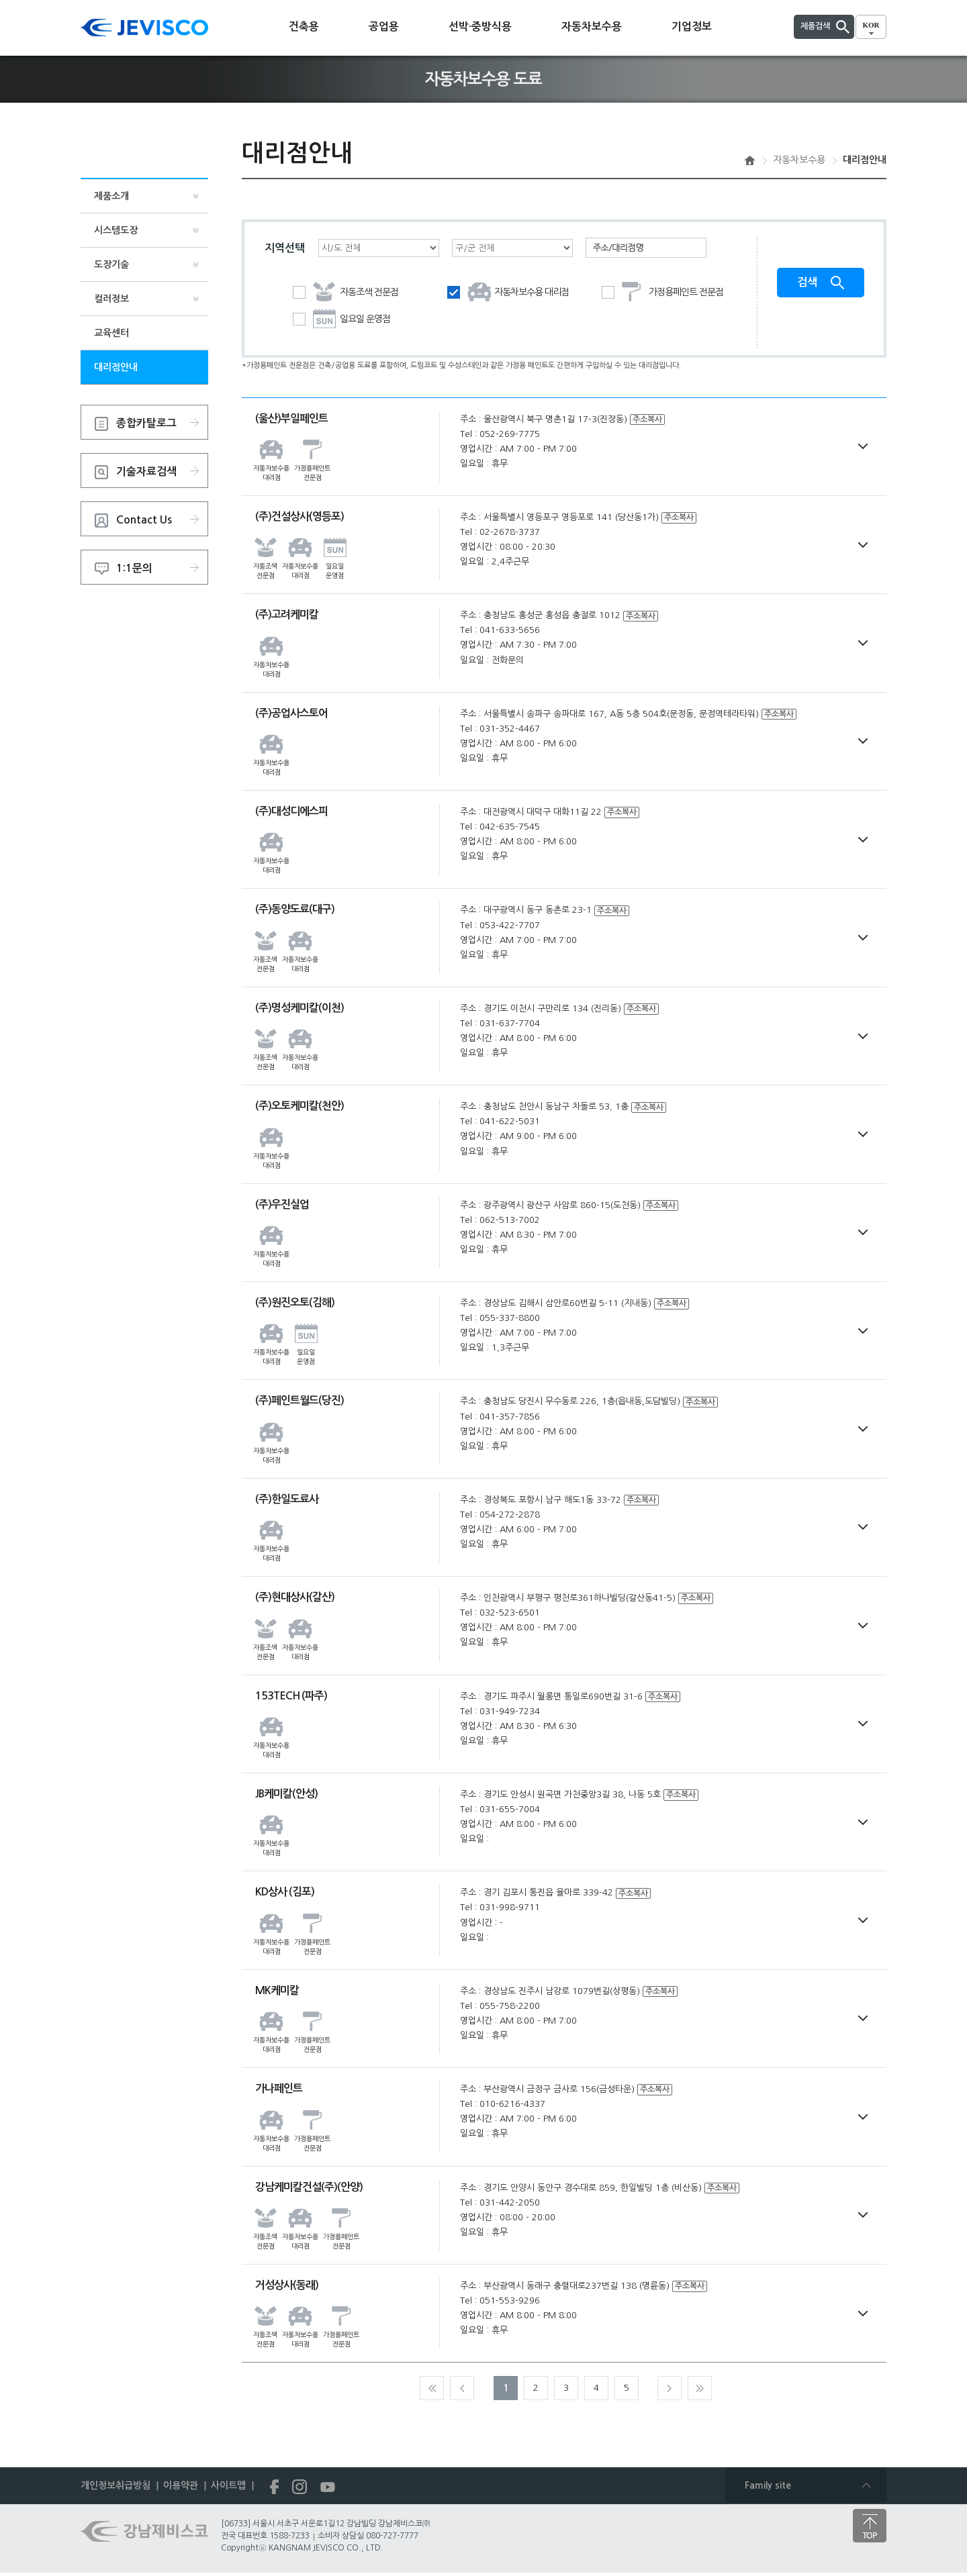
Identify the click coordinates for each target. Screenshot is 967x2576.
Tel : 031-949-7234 (500, 1711)
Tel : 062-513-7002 (500, 1220)
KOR (870, 25)
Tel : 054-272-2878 (500, 1515)
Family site (768, 2486)
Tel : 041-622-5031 (500, 1122)
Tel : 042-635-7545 (500, 827)
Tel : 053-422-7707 (500, 926)
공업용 (384, 26)
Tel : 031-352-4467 (500, 729)
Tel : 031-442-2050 (500, 2203)
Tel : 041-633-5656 (500, 630)
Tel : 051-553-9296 (500, 2301)
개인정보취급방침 (115, 2486)
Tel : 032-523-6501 (500, 1613)
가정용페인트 (662, 293)
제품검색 (815, 26)
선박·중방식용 (480, 26)
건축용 (304, 26)
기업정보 (692, 26)
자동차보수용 (591, 26)
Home (749, 160)
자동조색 (345, 293)
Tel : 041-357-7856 (500, 1417)
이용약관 (180, 2486)
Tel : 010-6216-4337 (502, 2104)
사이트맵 (228, 2486)
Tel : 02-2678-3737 (500, 532)
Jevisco (144, 27)
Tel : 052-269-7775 (500, 434)
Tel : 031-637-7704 (500, 1024)
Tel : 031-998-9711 (500, 1907)
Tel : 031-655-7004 (500, 1809)
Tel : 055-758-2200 (500, 2006)
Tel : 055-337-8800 (500, 1318)
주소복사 (647, 420)
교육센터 (111, 333)
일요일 (341, 319)
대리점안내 (116, 367)
